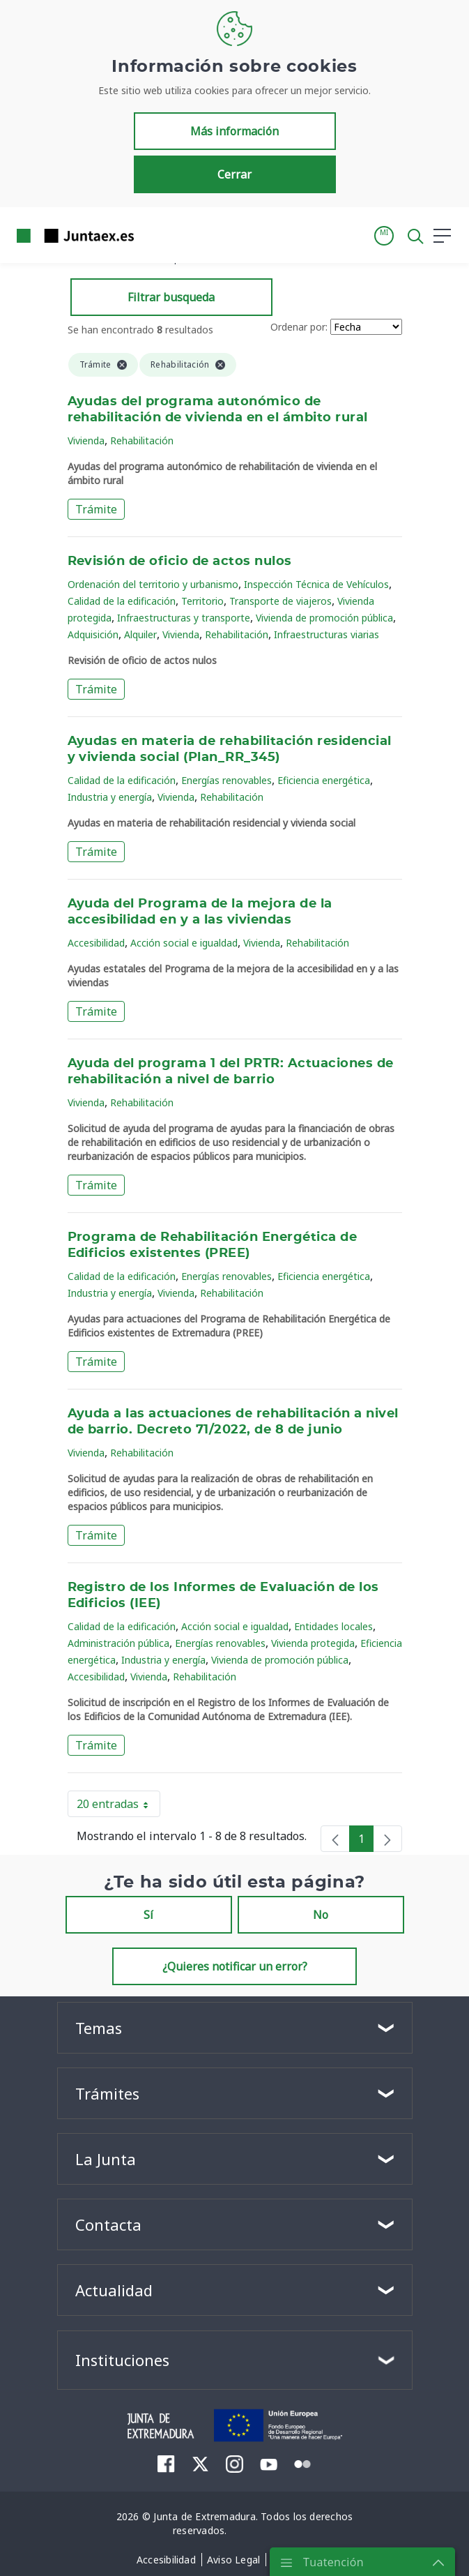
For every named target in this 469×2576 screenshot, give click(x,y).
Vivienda (86, 440)
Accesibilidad (96, 942)
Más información (234, 131)
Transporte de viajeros (280, 601)
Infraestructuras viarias (326, 634)
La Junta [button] (105, 2158)
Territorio (202, 601)
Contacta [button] (108, 2224)
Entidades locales (333, 1626)
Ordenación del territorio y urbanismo (153, 584)
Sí (148, 1914)
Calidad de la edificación (122, 601)
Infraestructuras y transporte (183, 617)
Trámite (96, 509)
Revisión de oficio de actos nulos (180, 561)
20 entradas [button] (118, 1806)
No (320, 1914)
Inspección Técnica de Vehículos (316, 584)
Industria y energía (110, 797)
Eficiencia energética (323, 780)
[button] (384, 236)
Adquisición (93, 634)
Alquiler (140, 634)
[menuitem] (166, 2463)
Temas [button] (98, 2027)
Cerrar (234, 174)
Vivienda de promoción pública (324, 617)
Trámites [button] (107, 2093)
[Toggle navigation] (153, 235)
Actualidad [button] (114, 2290)
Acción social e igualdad (184, 942)
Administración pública (118, 1643)
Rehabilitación (142, 440)
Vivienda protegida (313, 1643)
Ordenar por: (299, 326)
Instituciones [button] (122, 2359)
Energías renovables (226, 780)
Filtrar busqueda (171, 297)
